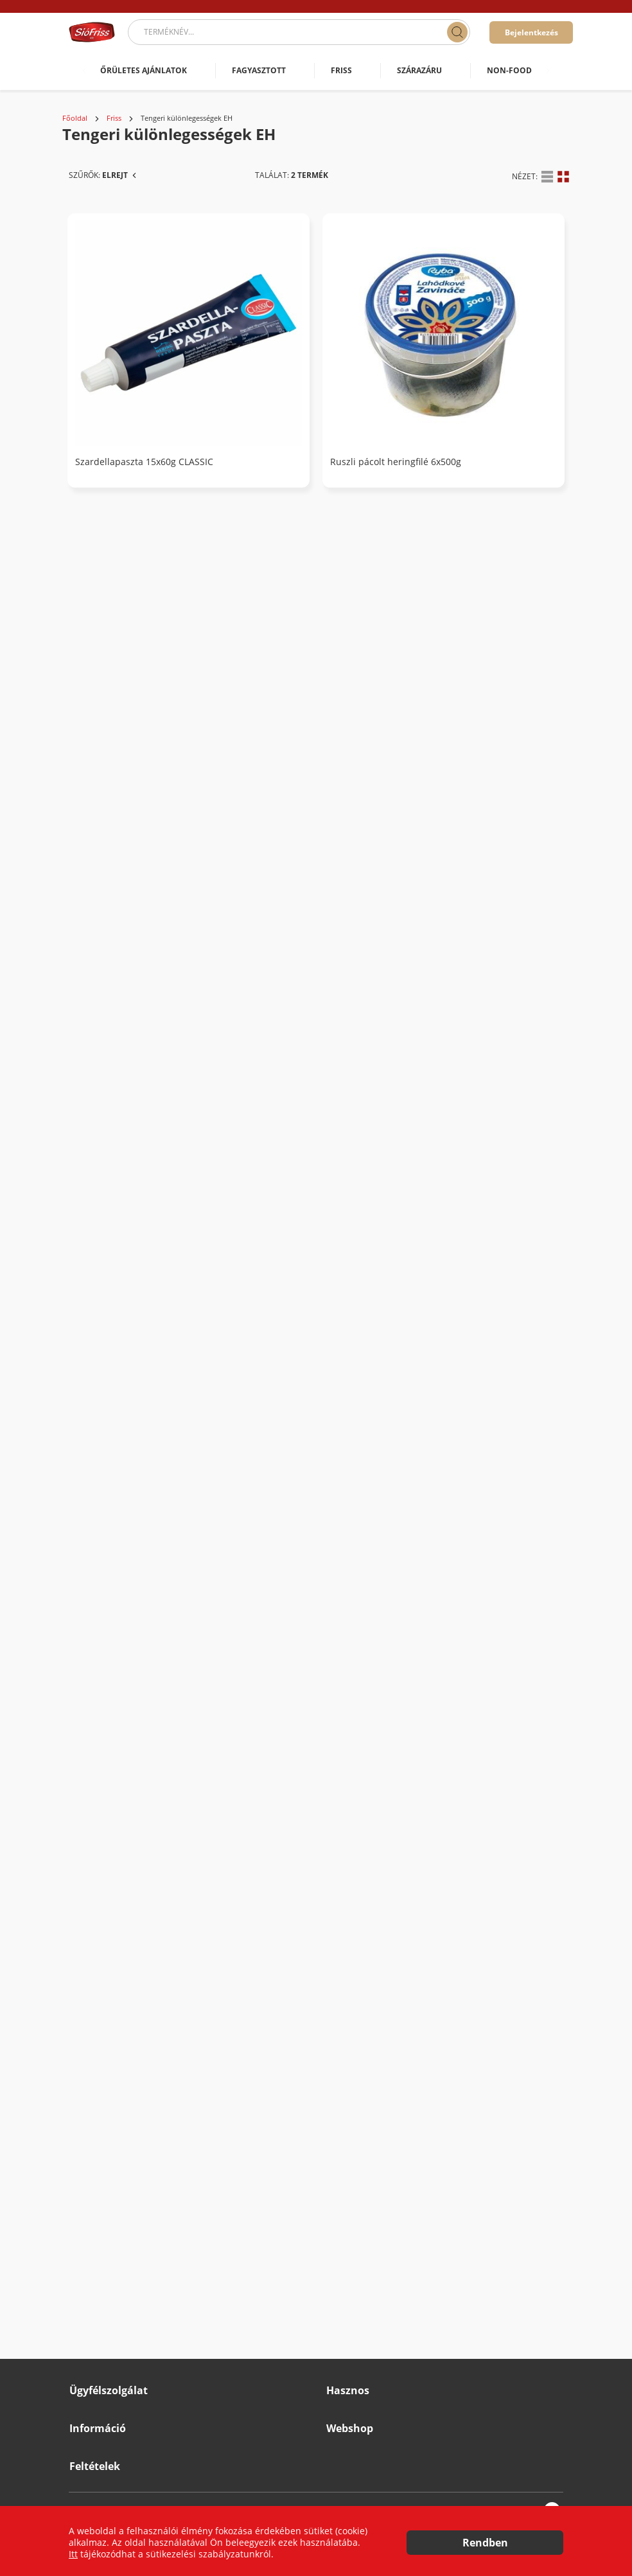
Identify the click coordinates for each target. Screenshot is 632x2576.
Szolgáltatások (352, 2193)
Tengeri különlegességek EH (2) (165, 363)
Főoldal (74, 118)
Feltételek (94, 2437)
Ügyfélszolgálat (108, 2119)
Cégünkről (344, 2147)
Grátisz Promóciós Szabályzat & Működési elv (150, 2399)
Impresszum (91, 2306)
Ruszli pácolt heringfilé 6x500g (482, 364)
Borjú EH (115, 386)
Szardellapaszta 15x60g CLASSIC (331, 364)
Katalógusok (348, 2216)
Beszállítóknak (95, 2352)
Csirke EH (116, 431)
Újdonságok (347, 2239)
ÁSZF (78, 2465)
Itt (73, 2554)
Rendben (485, 2543)
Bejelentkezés (531, 32)
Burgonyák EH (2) (132, 409)
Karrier (81, 2329)
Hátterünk (344, 2170)
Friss (114, 118)
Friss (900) (99, 340)
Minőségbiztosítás (101, 2375)
